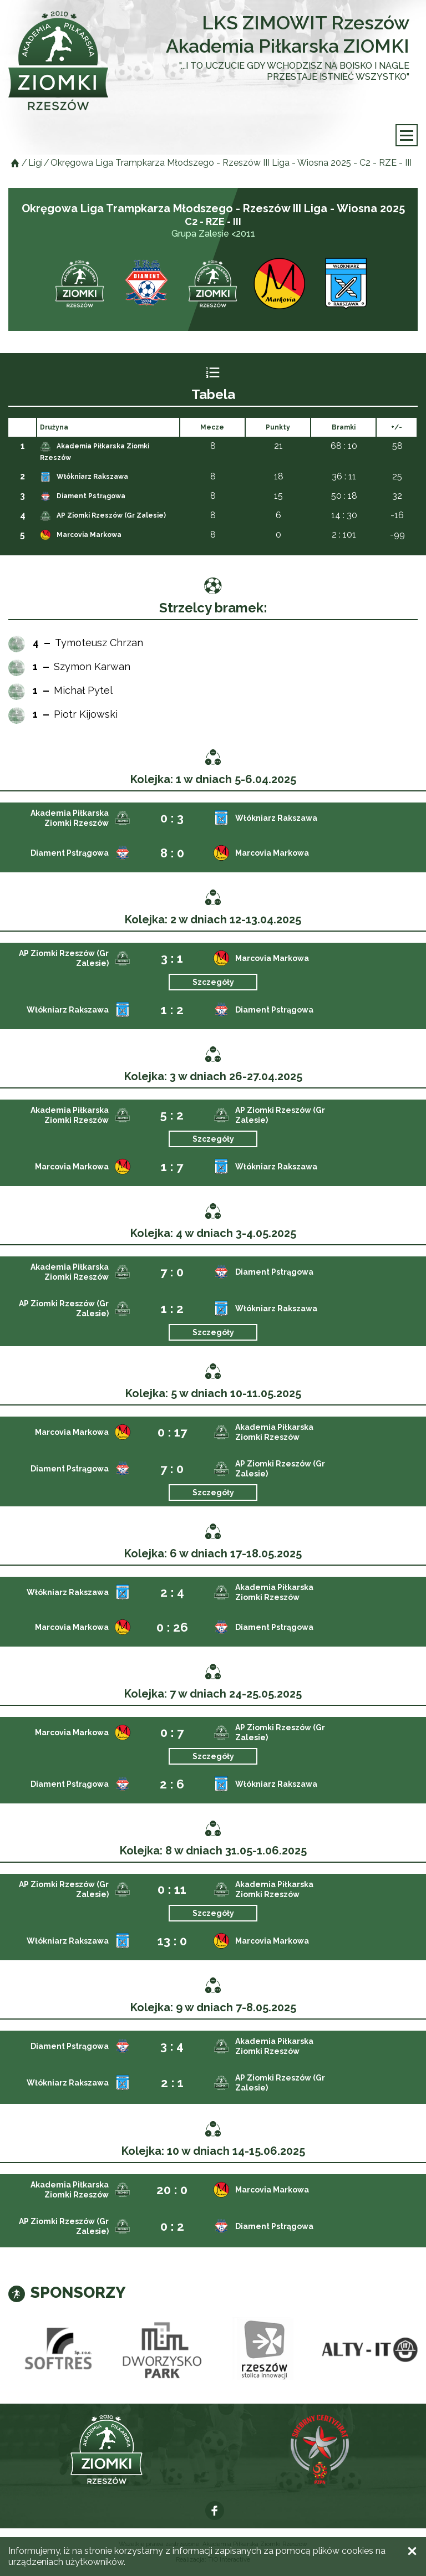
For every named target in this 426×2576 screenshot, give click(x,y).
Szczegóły (213, 982)
